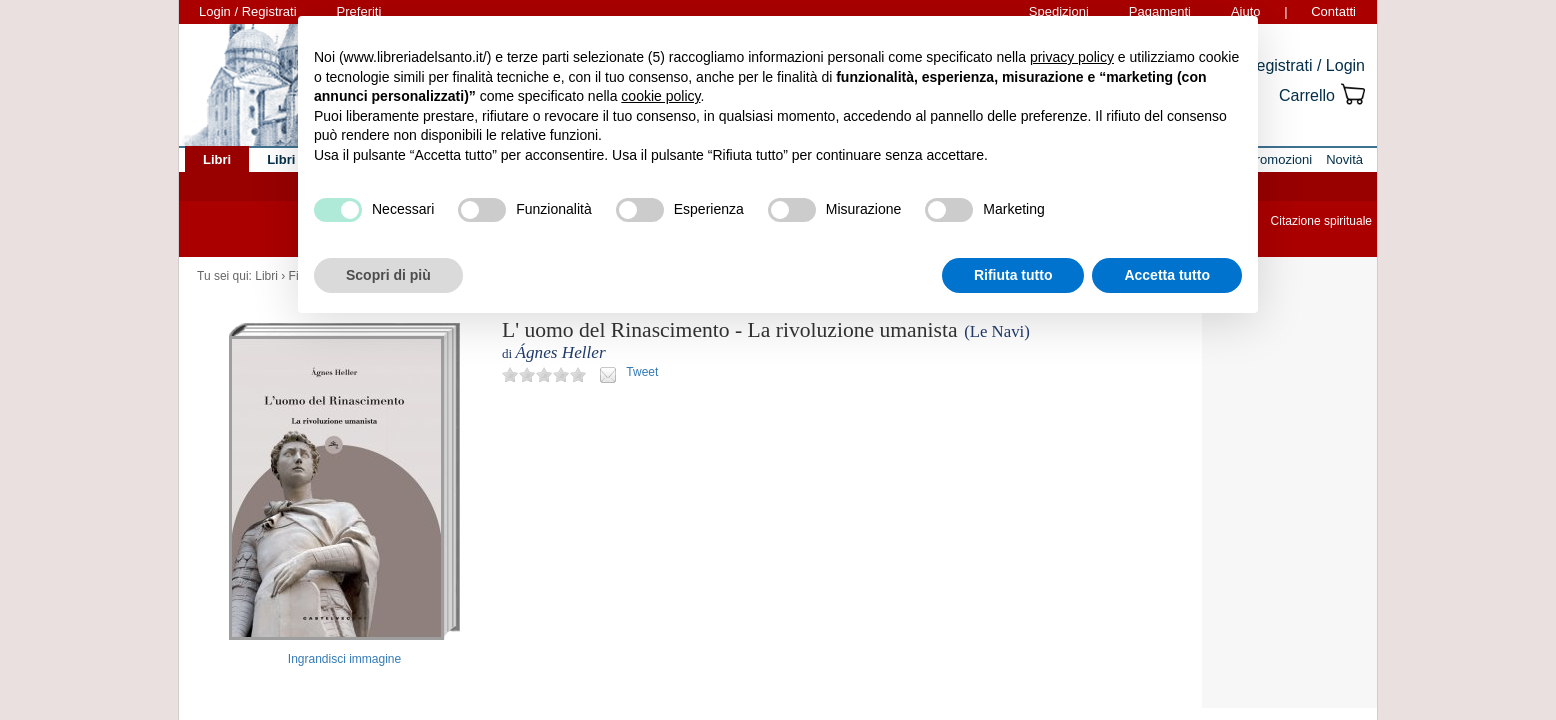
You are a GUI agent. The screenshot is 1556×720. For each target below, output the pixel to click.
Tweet (642, 372)
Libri (266, 276)
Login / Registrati (248, 11)
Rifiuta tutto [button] (1013, 275)
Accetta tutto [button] (1167, 275)
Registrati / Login (1305, 65)
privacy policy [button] (1072, 57)
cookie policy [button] (660, 96)
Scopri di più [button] (388, 275)
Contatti (1333, 11)
